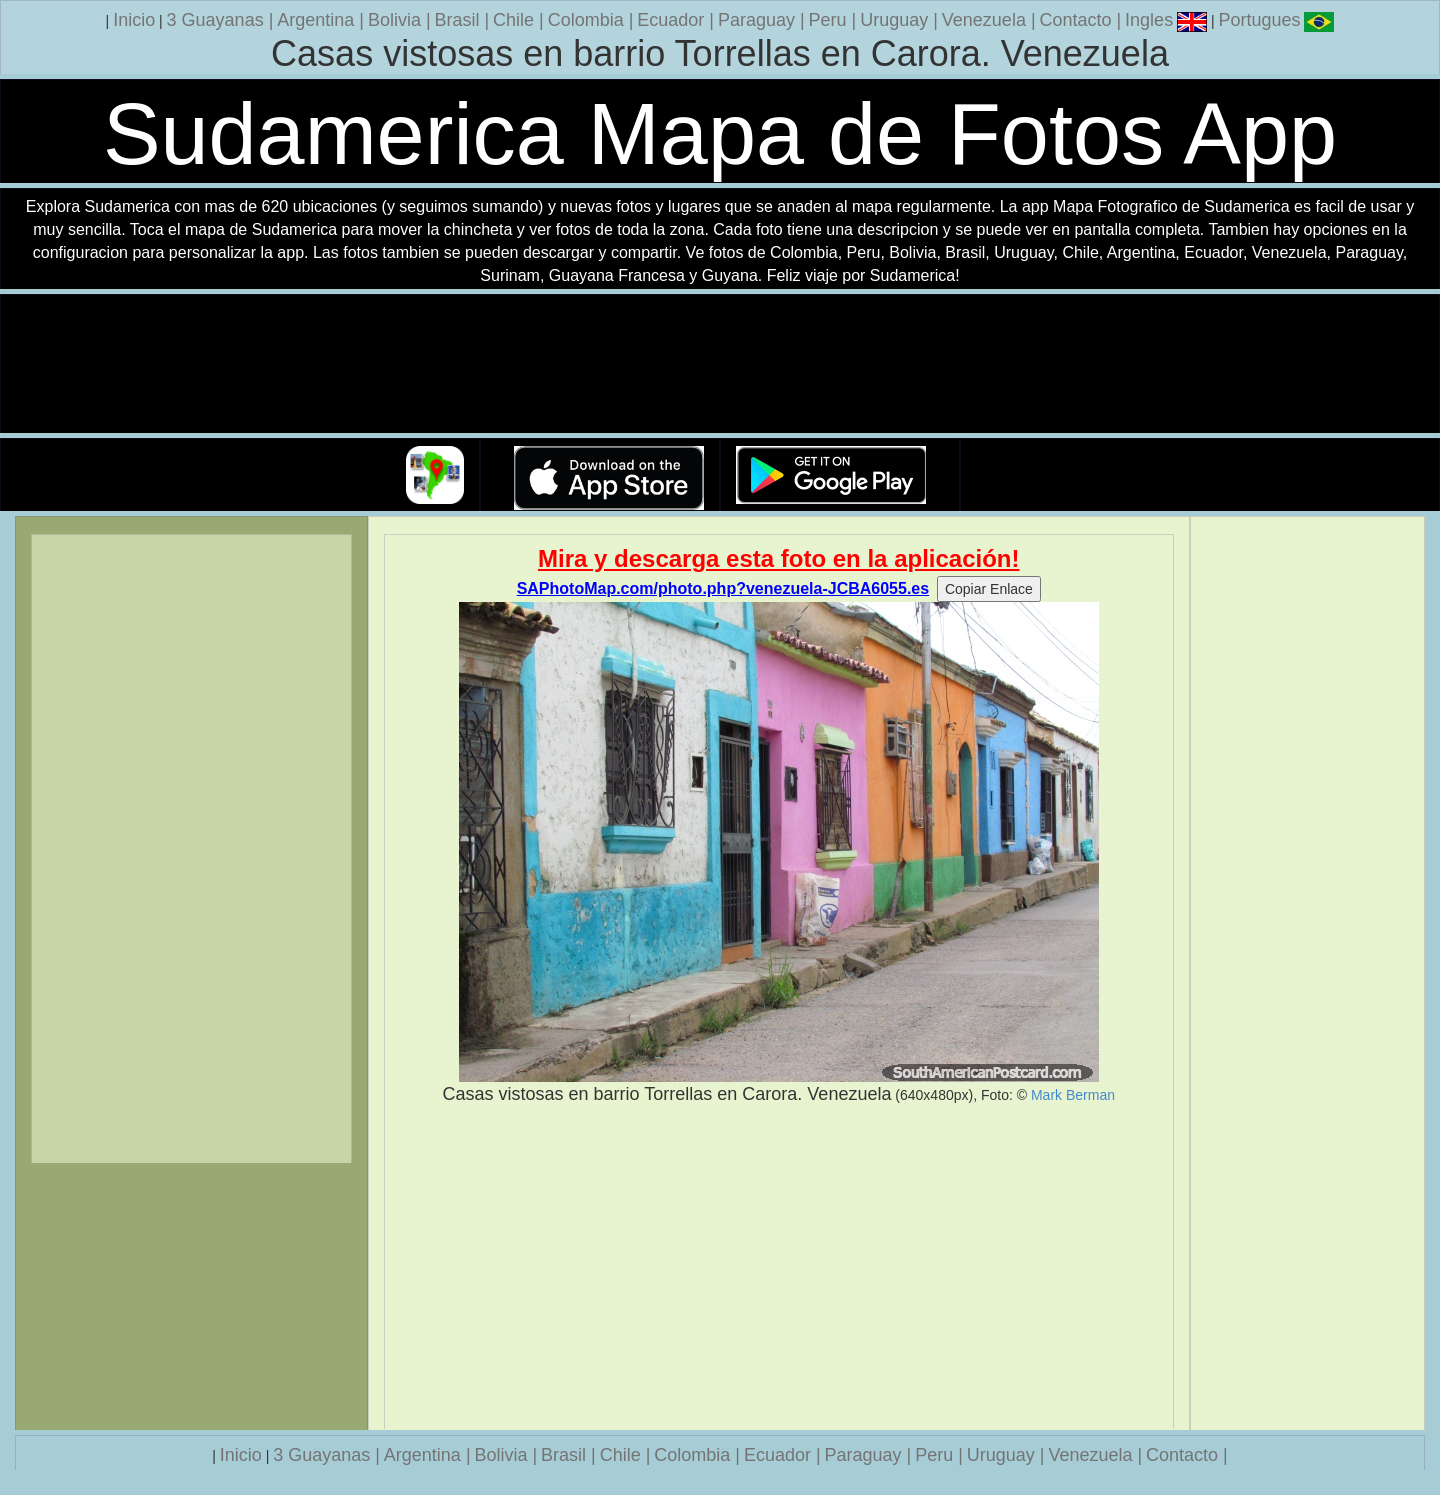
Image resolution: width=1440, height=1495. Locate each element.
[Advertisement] (779, 1268)
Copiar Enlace (989, 589)
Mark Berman (1073, 1095)
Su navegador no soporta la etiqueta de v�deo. (720, 364)
